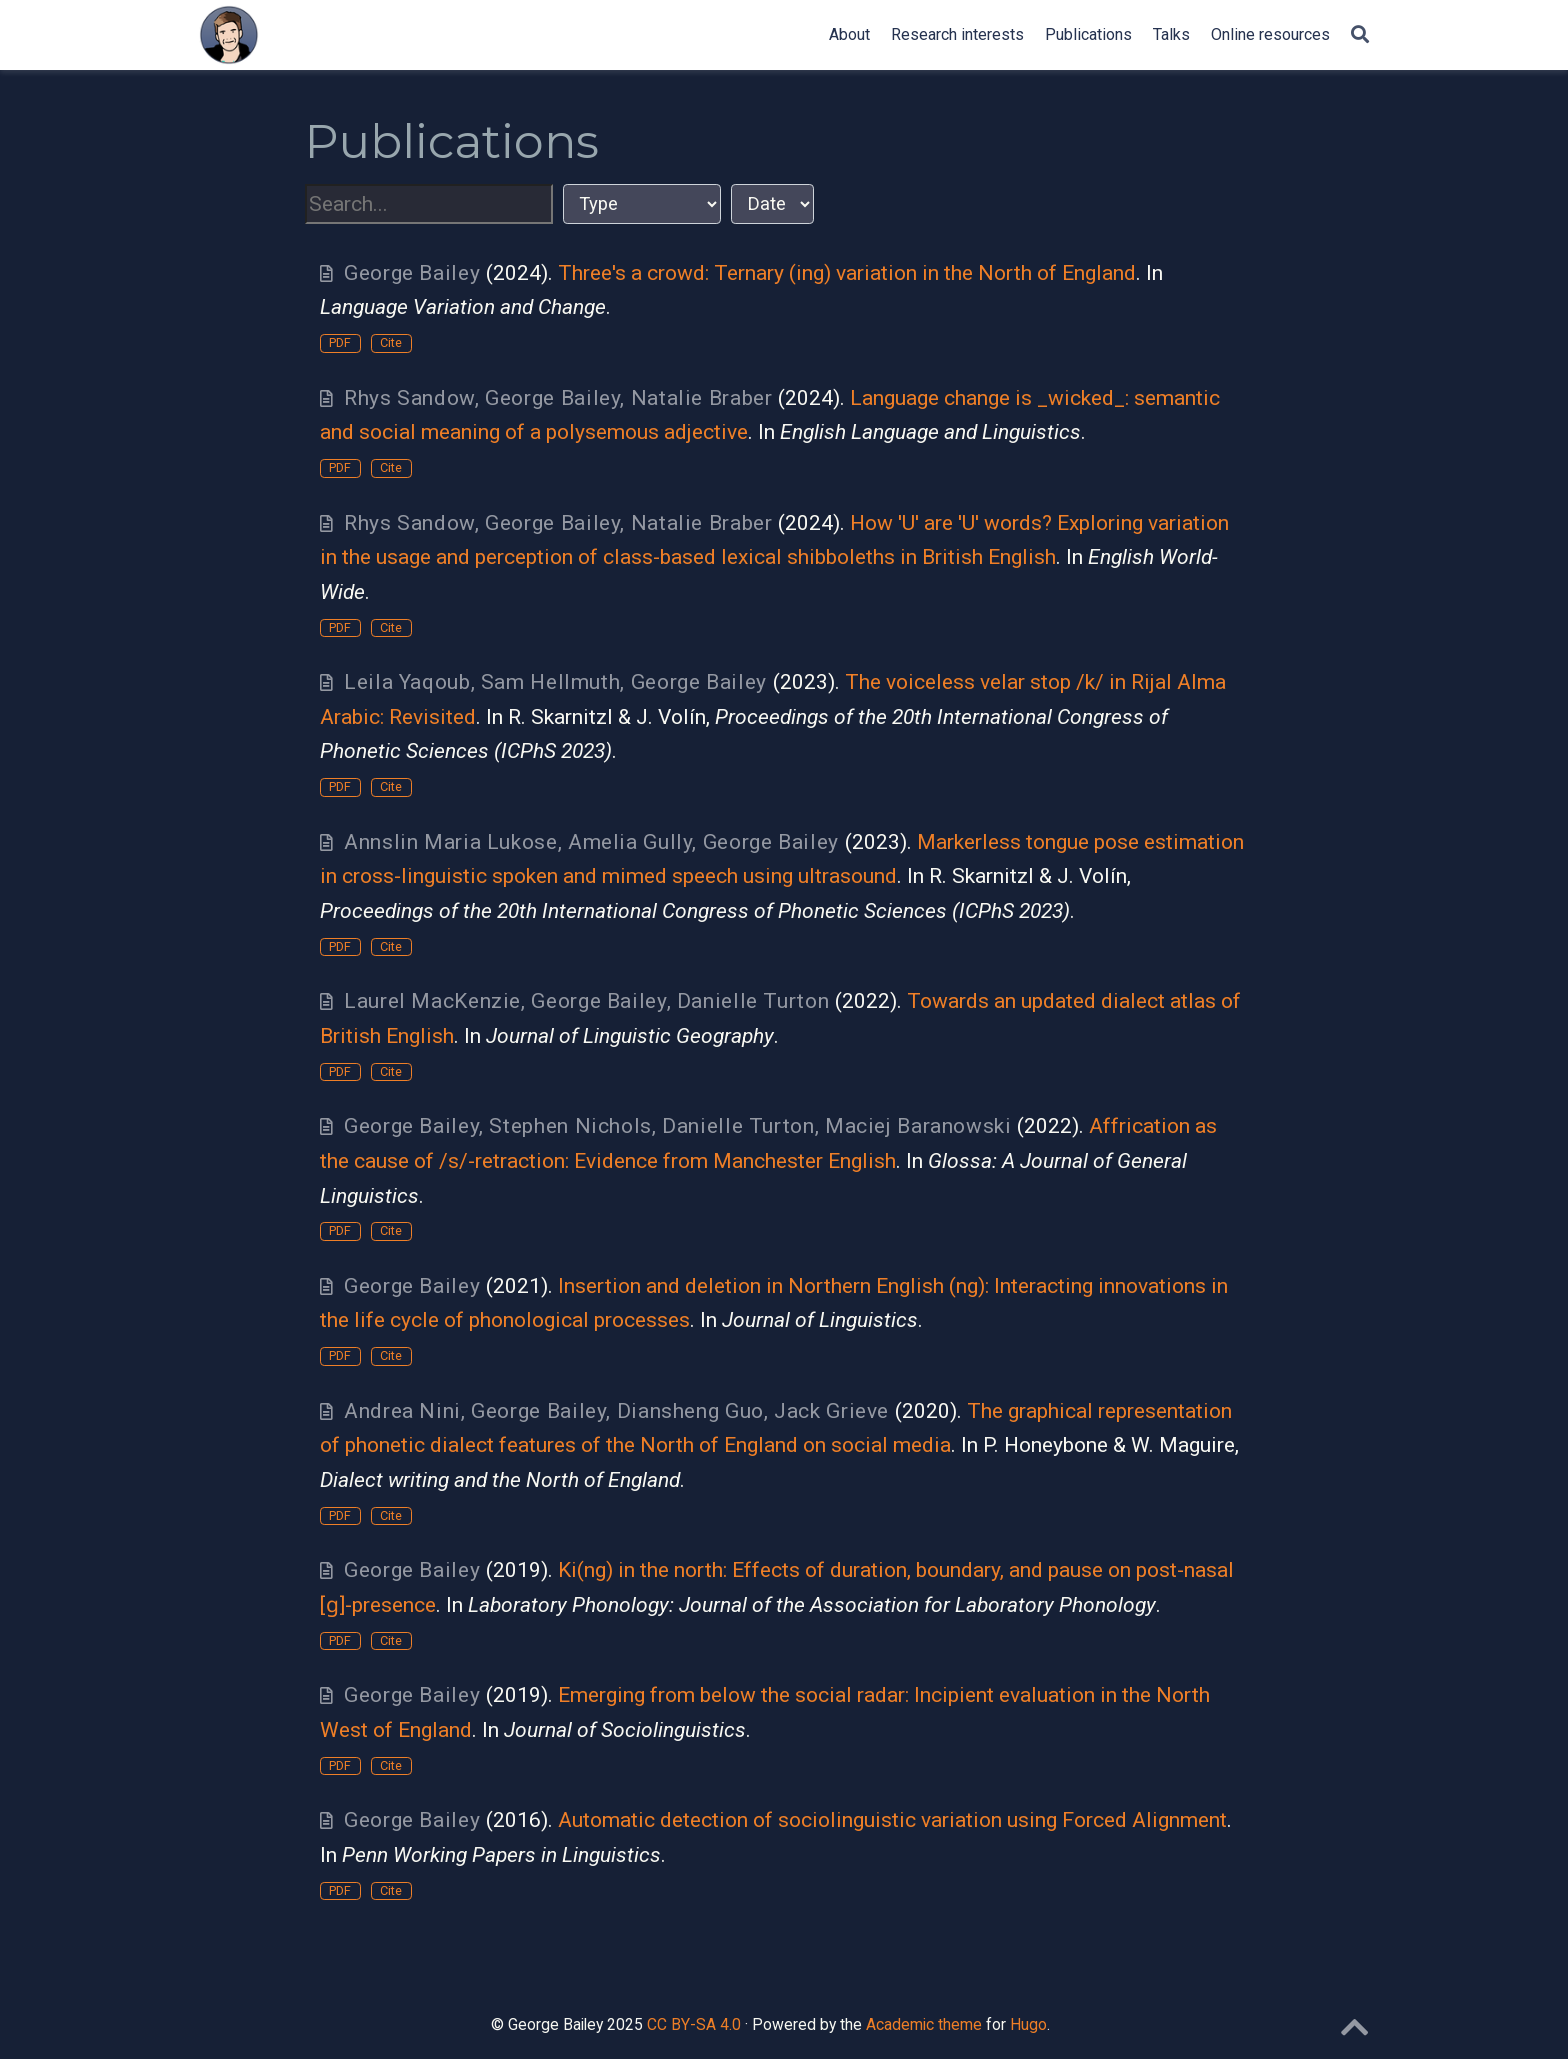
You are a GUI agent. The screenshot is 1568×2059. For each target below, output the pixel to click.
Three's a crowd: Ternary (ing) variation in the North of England (847, 273)
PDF (340, 342)
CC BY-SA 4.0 (694, 2024)
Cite (391, 342)
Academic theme (924, 2024)
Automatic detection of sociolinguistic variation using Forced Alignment (892, 1820)
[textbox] (429, 204)
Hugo (1028, 2024)
